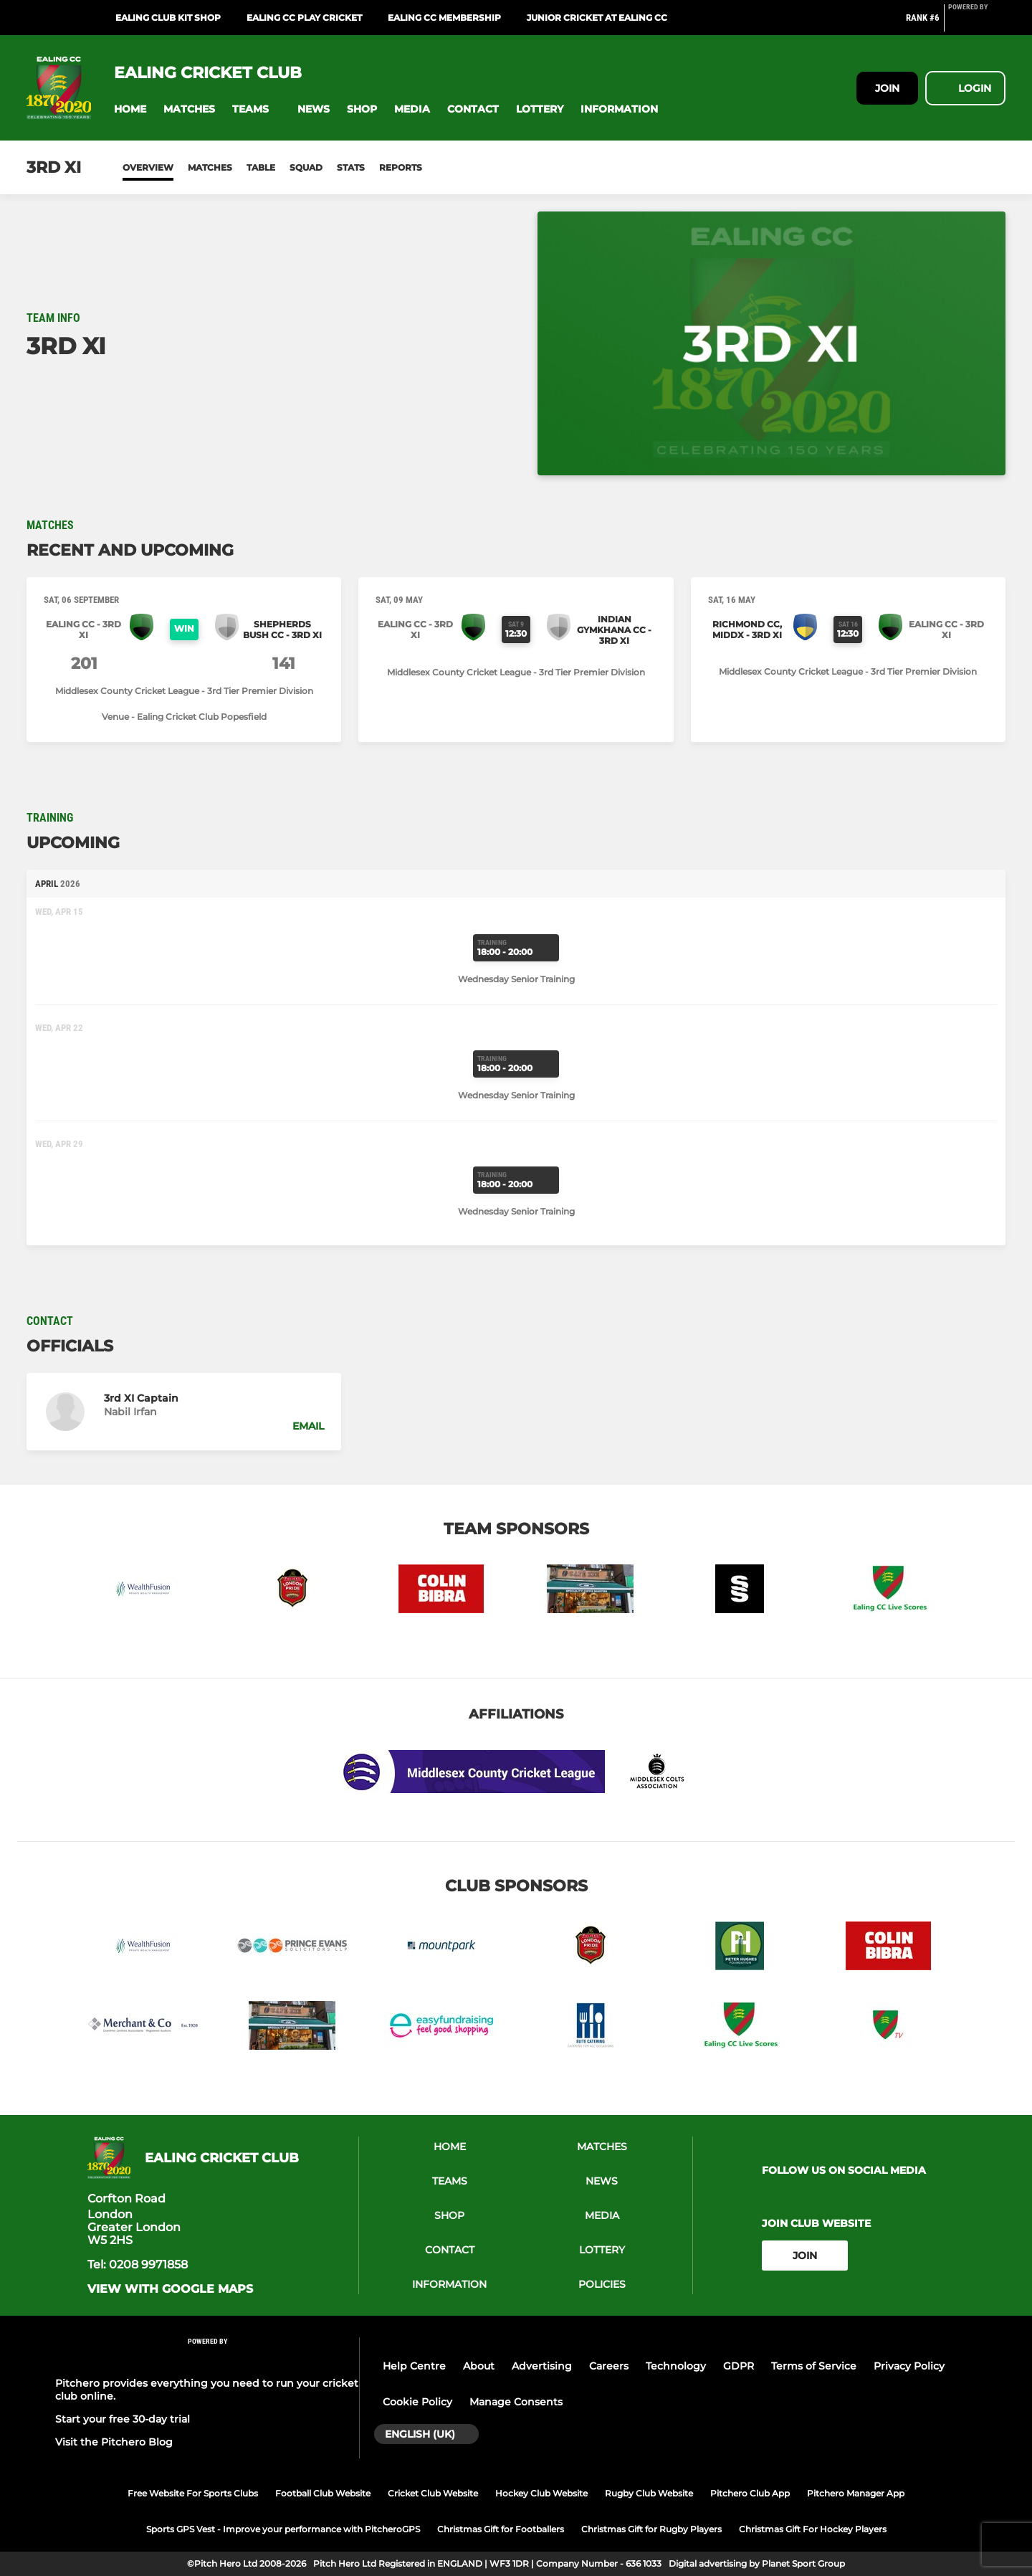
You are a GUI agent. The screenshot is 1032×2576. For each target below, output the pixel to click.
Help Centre (414, 2365)
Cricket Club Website (433, 2493)
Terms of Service (813, 2365)
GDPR (738, 2365)
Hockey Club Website (541, 2493)
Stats (351, 167)
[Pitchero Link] (976, 23)
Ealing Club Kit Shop (168, 17)
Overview (148, 167)
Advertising (542, 2365)
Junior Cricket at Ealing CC (597, 17)
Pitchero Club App (750, 2493)
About (478, 2365)
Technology (676, 2365)
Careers (609, 2365)
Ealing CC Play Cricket (304, 17)
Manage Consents (516, 2401)
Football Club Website (323, 2493)
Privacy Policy (909, 2365)
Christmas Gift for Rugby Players (651, 2529)
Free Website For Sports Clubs (193, 2493)
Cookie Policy (417, 2401)
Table (261, 167)
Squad (306, 167)
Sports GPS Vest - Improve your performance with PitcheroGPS (283, 2529)
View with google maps (170, 2289)
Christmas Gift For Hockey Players (813, 2529)
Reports (400, 167)
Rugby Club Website (649, 2493)
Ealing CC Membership (444, 17)
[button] (130, 109)
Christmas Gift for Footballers (500, 2529)
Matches (210, 167)
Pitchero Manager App (855, 2493)
